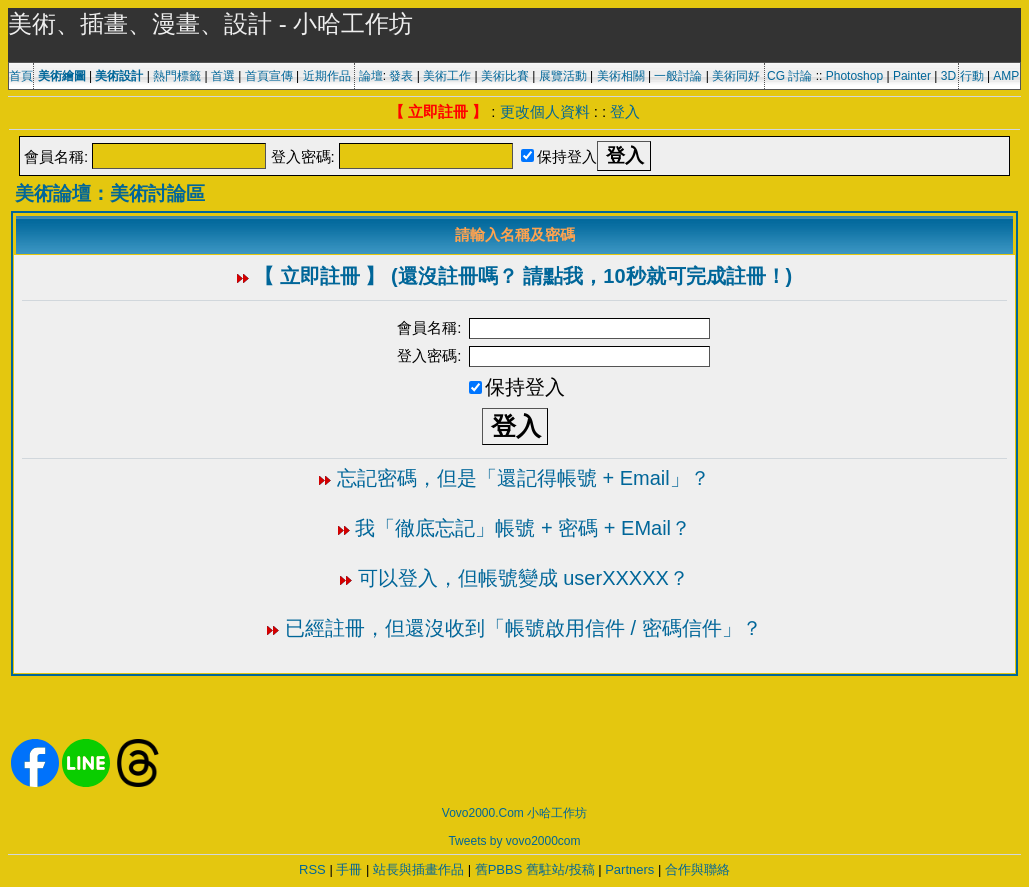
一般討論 (678, 76)
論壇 (371, 76)
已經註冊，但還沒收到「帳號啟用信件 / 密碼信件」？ (523, 628)
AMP (1006, 76)
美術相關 (621, 76)
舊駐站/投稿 (560, 869)
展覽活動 (563, 76)
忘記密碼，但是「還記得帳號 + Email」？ (523, 478)
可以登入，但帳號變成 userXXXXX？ (523, 578)
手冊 (349, 869)
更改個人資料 (545, 111)
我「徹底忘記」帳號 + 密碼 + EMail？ (523, 528)
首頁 (21, 76)
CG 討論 (789, 76)
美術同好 (736, 76)
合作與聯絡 (697, 869)
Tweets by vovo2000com (514, 841)
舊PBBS (499, 869)
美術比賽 (505, 76)
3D (948, 76)
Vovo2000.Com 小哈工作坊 (514, 813)
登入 (625, 111)
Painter (912, 76)
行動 (972, 76)
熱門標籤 (177, 76)
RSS (312, 869)
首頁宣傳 (269, 76)
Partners (629, 869)
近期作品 (327, 76)
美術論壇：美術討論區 (110, 193)
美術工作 (447, 76)
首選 (223, 76)
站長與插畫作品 (418, 869)
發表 (401, 76)
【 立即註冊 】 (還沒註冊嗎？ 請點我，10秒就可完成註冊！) (523, 276)
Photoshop (854, 76)
